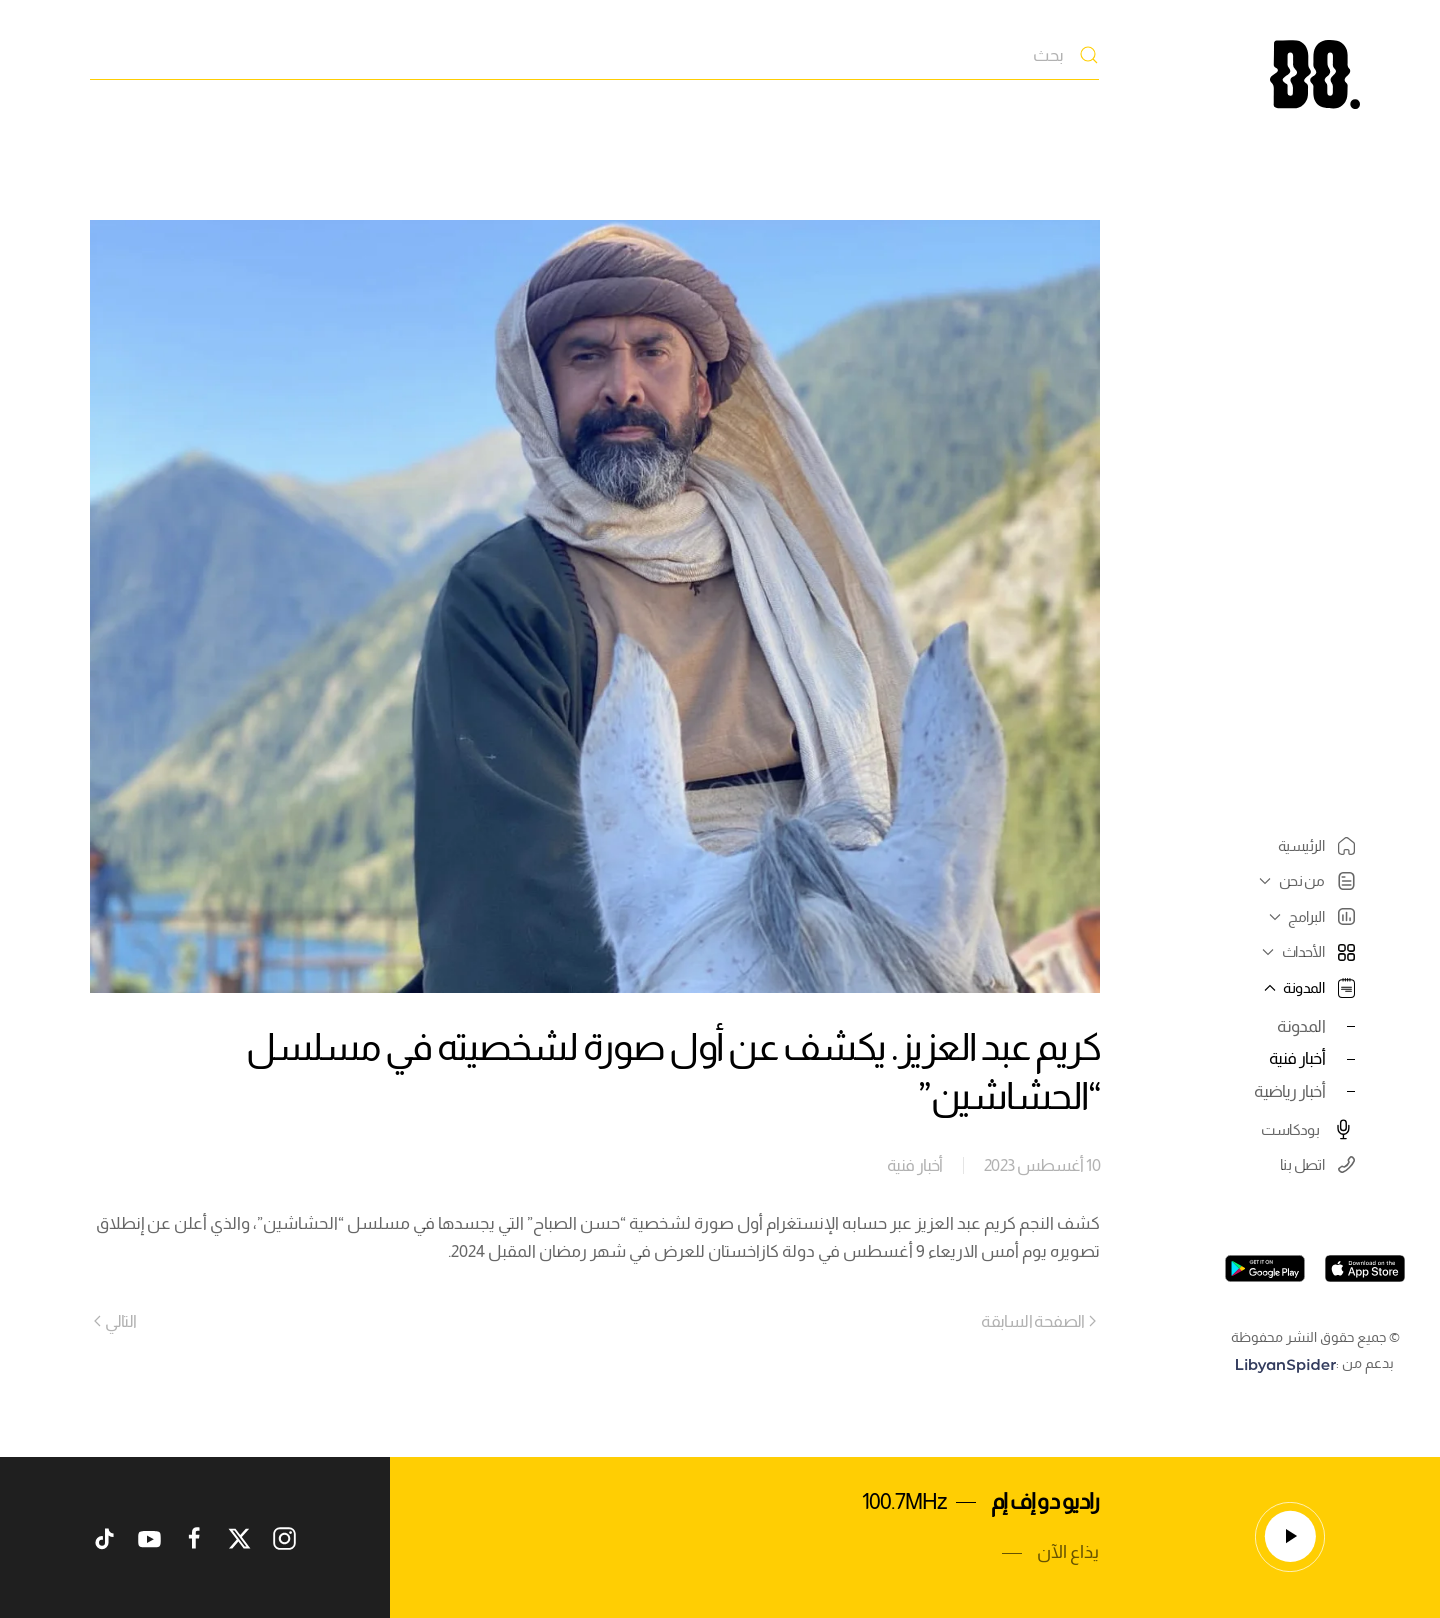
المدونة (1301, 1026)
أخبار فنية (1297, 1058)
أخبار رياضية (1289, 1091)
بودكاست (1308, 1129)
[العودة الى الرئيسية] (1315, 74)
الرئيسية (1316, 846)
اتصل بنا (1317, 1164)
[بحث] (594, 55)
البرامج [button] (1309, 916)
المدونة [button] (1307, 988)
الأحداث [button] (1306, 951)
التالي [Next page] (115, 1321)
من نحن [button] (1304, 881)
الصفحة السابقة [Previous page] (1038, 1321)
